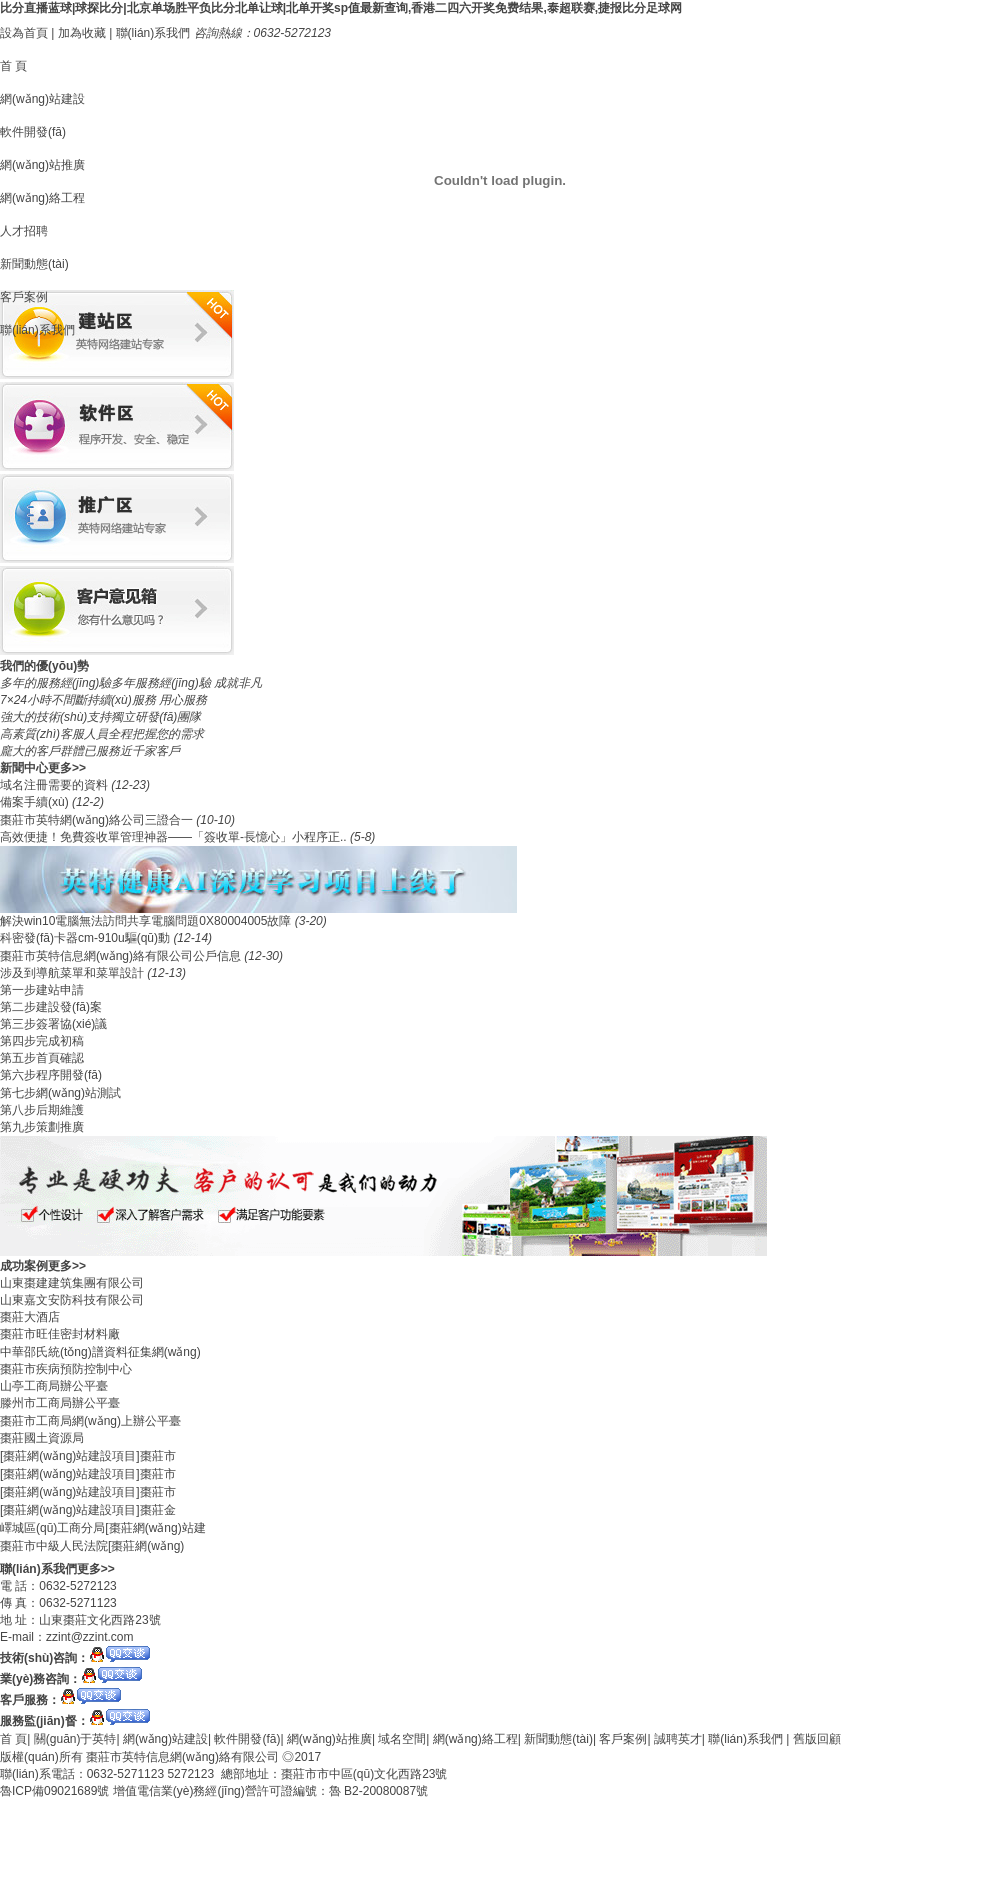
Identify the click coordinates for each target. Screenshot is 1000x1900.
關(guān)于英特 (75, 1739)
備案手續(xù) (36, 802)
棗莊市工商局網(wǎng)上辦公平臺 (90, 1421)
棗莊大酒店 (30, 1317)
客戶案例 (24, 297)
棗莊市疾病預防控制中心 (66, 1369)
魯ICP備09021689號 (54, 1791)
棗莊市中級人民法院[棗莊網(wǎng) (92, 1546)
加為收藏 (82, 33)
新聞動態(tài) (34, 264)
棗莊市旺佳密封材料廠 (60, 1334)
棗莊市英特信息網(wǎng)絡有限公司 (182, 1757)
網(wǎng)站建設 (42, 99)
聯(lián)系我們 (153, 33)
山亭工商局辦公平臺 (54, 1386)
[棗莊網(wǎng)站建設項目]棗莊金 (88, 1510)
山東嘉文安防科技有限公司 (72, 1300)
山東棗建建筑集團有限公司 (72, 1283)
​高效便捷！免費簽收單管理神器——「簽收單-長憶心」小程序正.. (175, 837)
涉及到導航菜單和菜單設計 (73, 973)
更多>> (67, 768)
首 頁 (13, 66)
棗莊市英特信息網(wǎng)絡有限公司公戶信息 (122, 956)
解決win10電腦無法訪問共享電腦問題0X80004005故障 (147, 921)
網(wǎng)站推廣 (42, 165)
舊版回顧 (817, 1739)
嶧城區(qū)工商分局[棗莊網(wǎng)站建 (103, 1528)
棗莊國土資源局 (42, 1438)
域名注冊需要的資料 (55, 785)
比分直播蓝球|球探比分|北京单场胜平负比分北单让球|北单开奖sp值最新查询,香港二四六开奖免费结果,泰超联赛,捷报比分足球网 (341, 8)
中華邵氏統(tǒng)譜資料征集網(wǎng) (100, 1352)
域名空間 (402, 1739)
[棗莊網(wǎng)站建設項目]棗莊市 (88, 1456)
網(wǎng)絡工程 (42, 198)
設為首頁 (24, 33)
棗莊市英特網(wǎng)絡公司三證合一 (98, 820)
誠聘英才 (678, 1739)
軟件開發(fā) (33, 132)
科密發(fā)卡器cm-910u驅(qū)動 (86, 938)
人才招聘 (24, 231)
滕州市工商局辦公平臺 (60, 1403)
